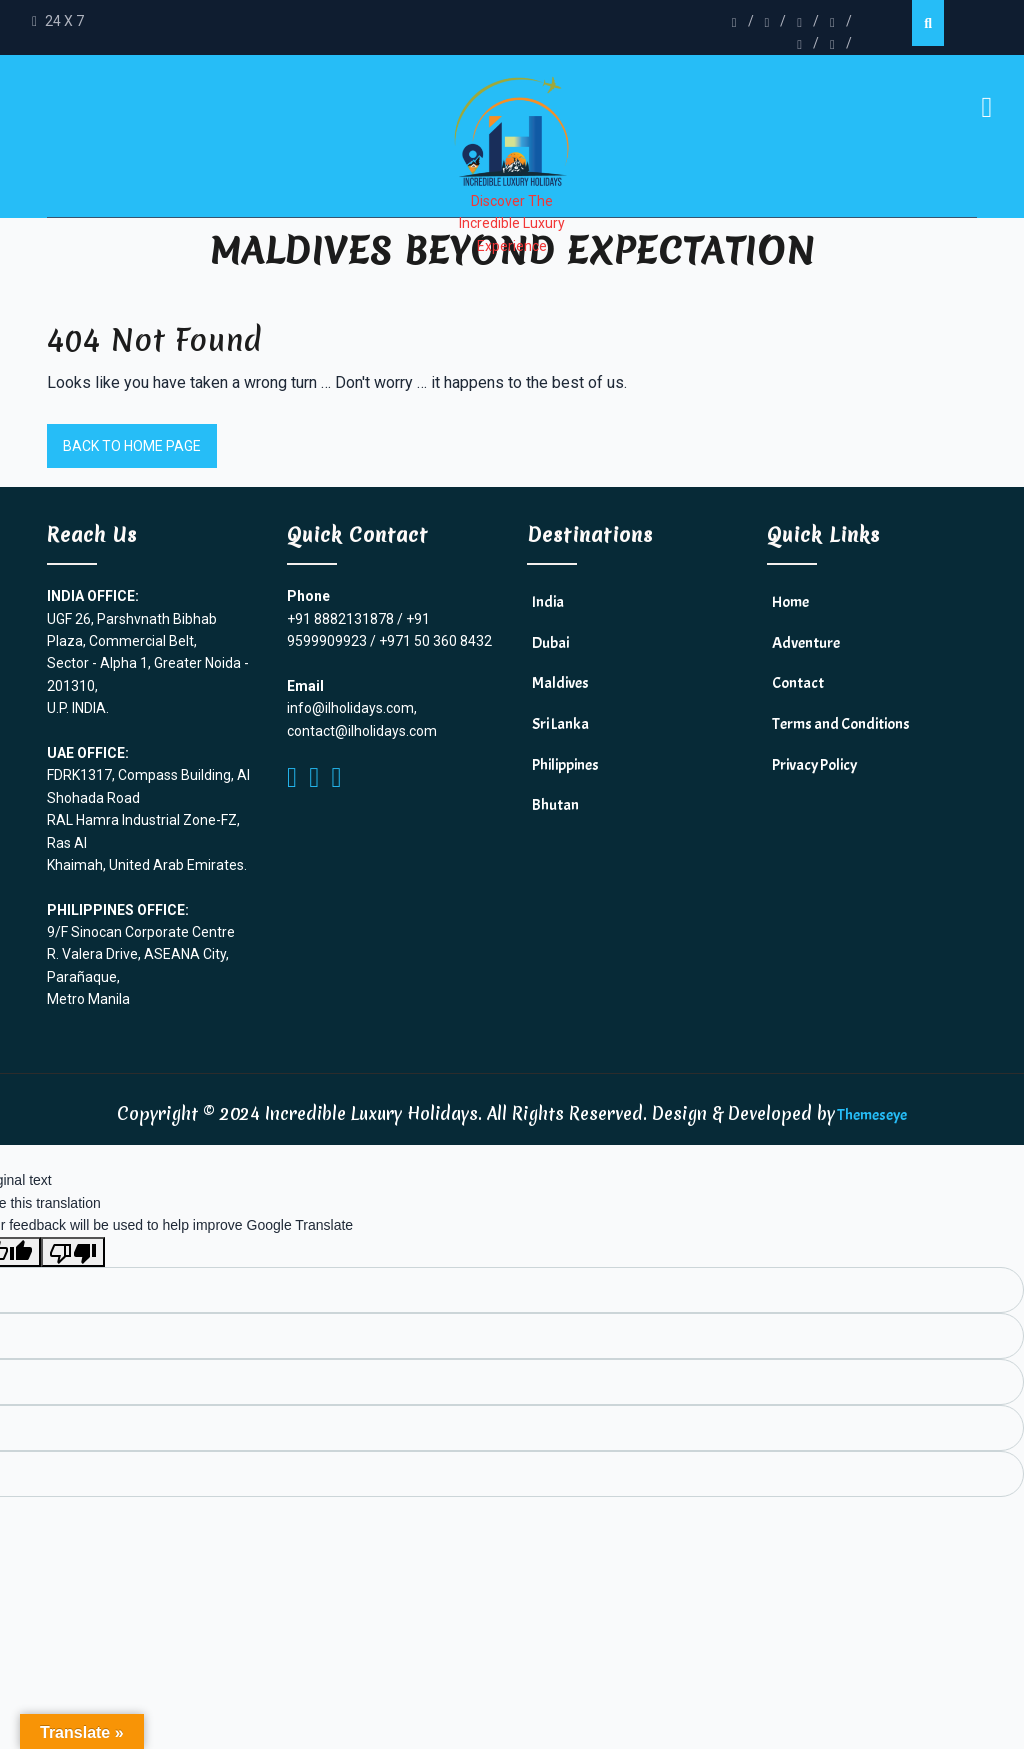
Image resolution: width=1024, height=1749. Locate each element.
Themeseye (871, 1115)
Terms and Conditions (841, 724)
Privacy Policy (814, 765)
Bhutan (555, 805)
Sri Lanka (560, 724)
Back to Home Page (132, 446)
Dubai (550, 643)
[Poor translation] (73, 1252)
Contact (798, 683)
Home (790, 602)
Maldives (560, 683)
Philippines (565, 765)
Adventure (806, 643)
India (548, 602)
